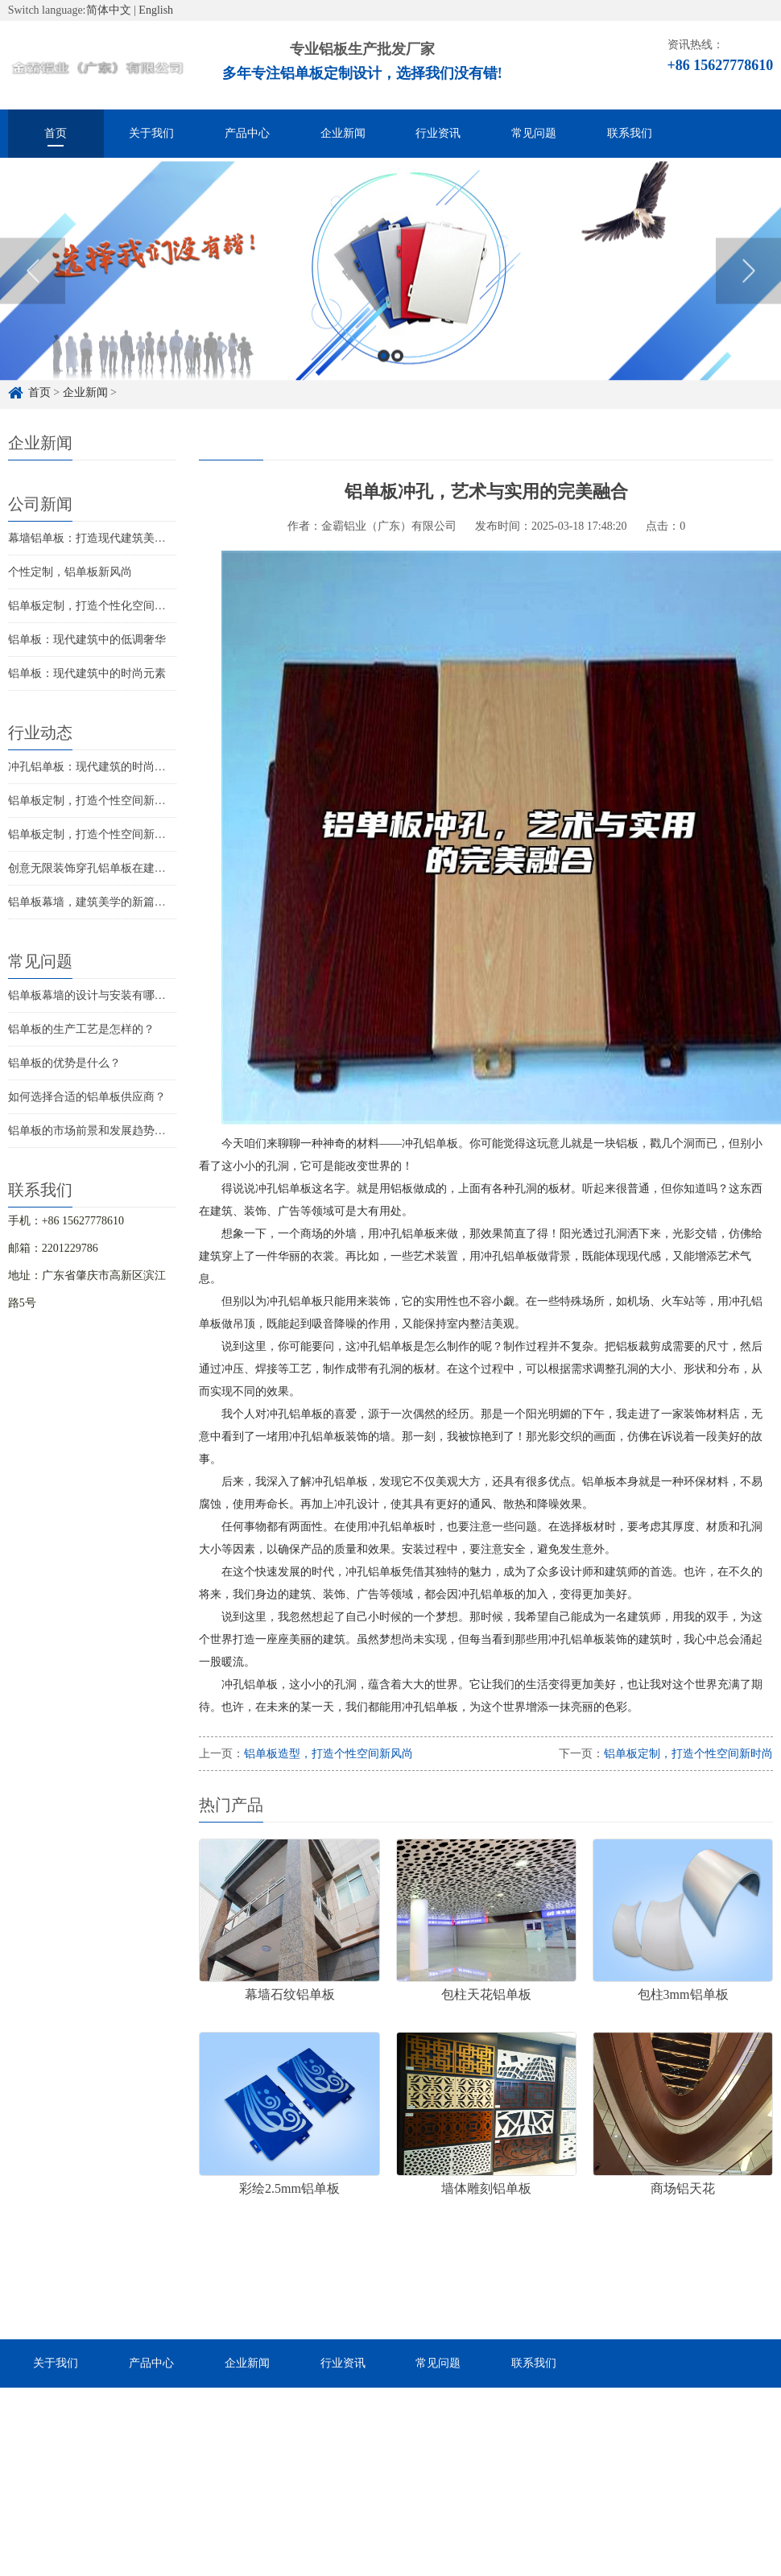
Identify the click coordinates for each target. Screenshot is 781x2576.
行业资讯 (438, 133)
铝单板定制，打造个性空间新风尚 (92, 801)
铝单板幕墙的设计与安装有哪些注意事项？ (115, 995)
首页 (55, 133)
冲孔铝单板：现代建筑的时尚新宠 (92, 767)
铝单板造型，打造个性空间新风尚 (328, 1754)
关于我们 (151, 133)
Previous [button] (32, 298)
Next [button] (748, 298)
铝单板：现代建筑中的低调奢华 (87, 640)
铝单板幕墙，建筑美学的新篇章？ (92, 902)
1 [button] (383, 383)
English (155, 10)
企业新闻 (343, 133)
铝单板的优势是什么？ (64, 1063)
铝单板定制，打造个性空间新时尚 (92, 834)
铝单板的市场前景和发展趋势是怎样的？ (109, 1131)
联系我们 (629, 133)
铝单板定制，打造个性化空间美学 (92, 606)
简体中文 (108, 10)
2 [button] (397, 383)
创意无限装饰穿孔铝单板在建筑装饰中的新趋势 (126, 868)
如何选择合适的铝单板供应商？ (87, 1097)
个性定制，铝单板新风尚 (70, 572)
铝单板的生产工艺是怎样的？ (81, 1029)
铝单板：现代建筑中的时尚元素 (87, 673)
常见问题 (533, 133)
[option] (390, 297)
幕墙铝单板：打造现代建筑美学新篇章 (104, 538)
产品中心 (247, 133)
